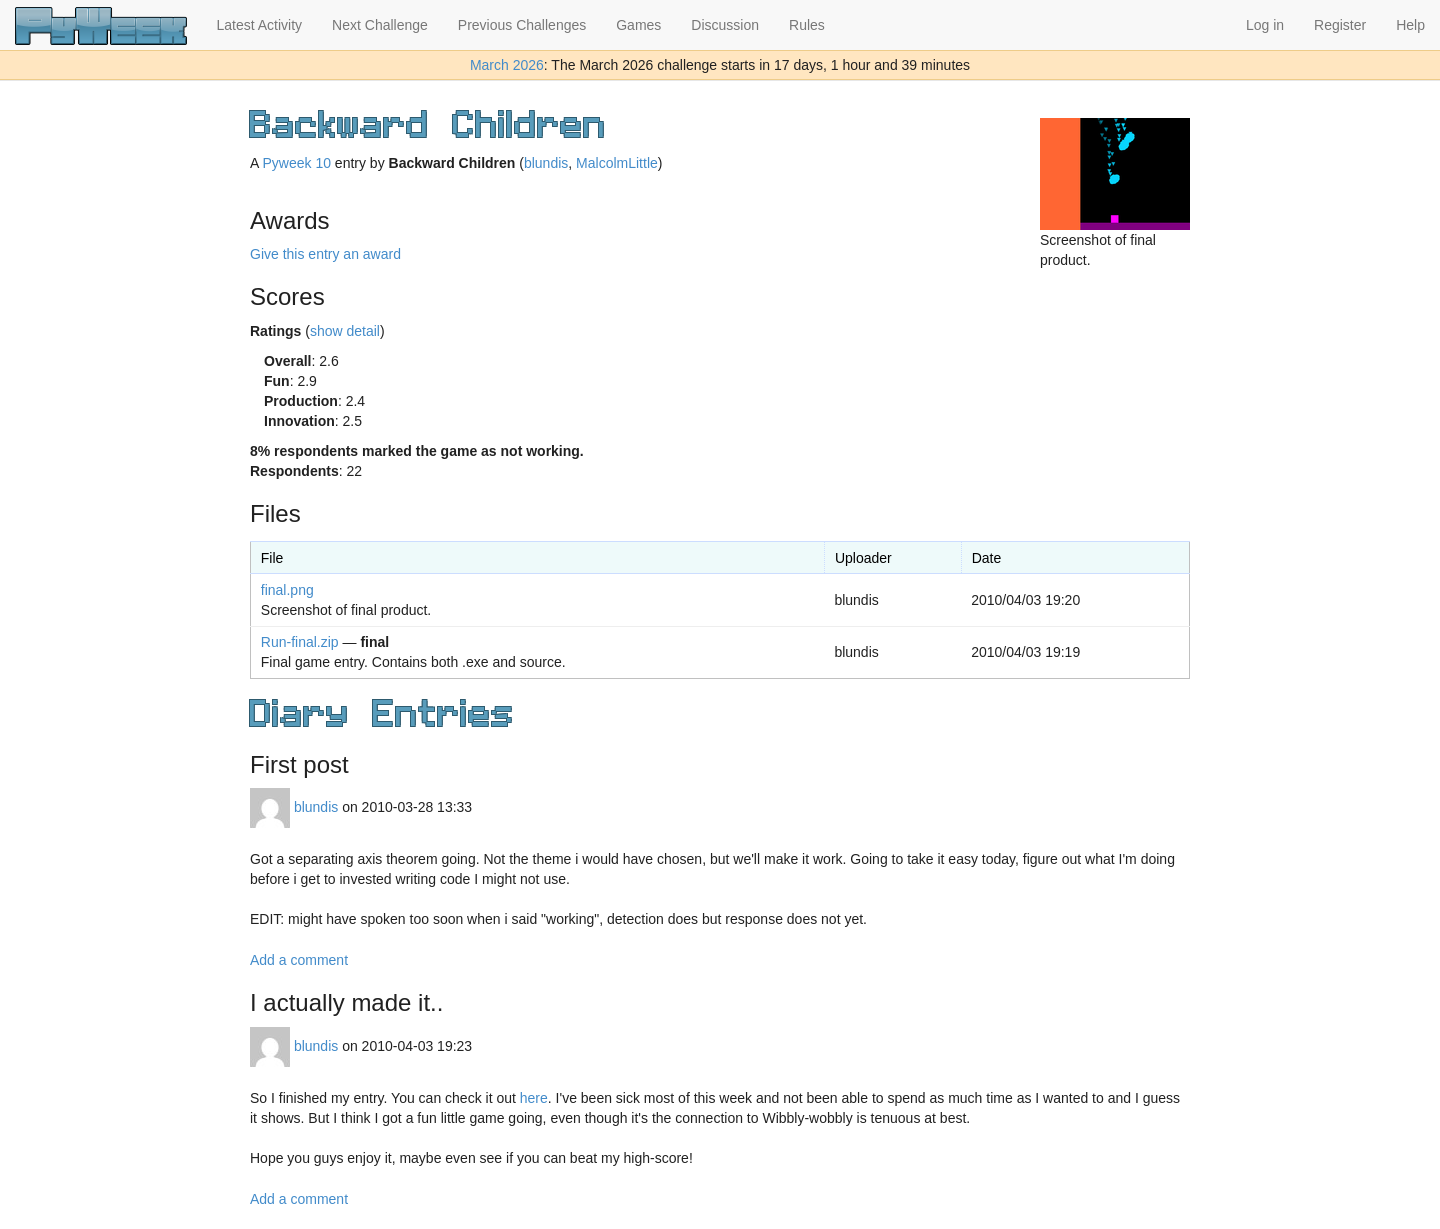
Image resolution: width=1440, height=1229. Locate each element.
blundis (546, 163)
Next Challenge (380, 25)
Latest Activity (260, 25)
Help (1410, 25)
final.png (287, 590)
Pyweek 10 (296, 163)
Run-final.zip (300, 642)
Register (1340, 25)
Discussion (725, 25)
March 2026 (507, 65)
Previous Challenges (522, 25)
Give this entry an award (325, 254)
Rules (807, 25)
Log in (1265, 25)
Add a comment (299, 960)
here (534, 1098)
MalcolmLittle (617, 163)
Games (638, 25)
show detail (345, 331)
